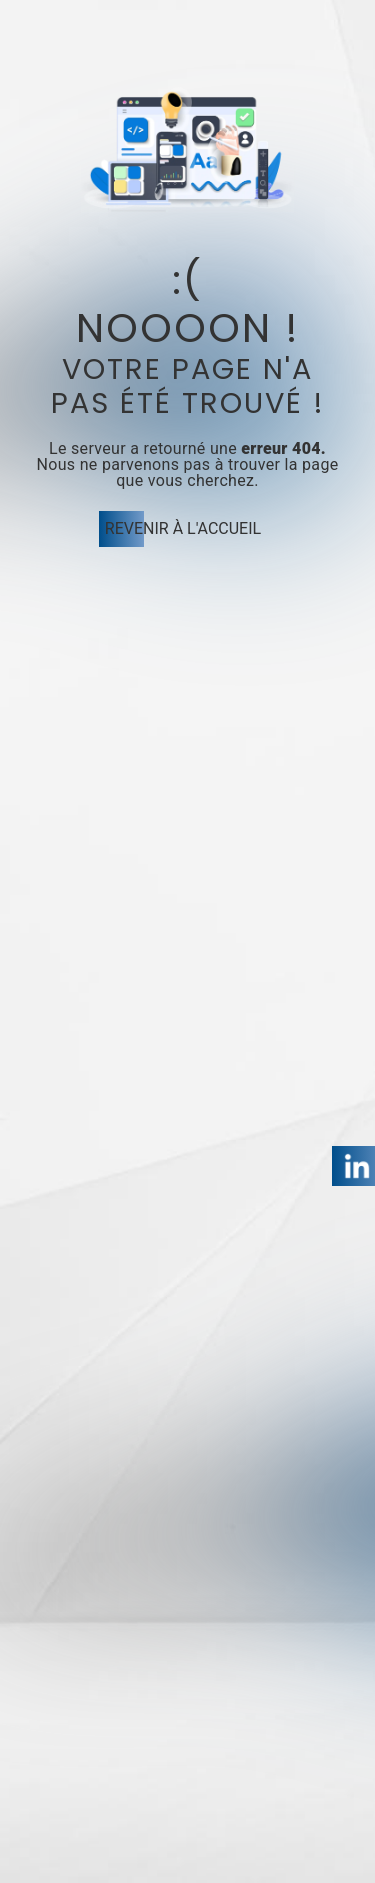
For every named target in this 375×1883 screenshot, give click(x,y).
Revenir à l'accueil (183, 528)
